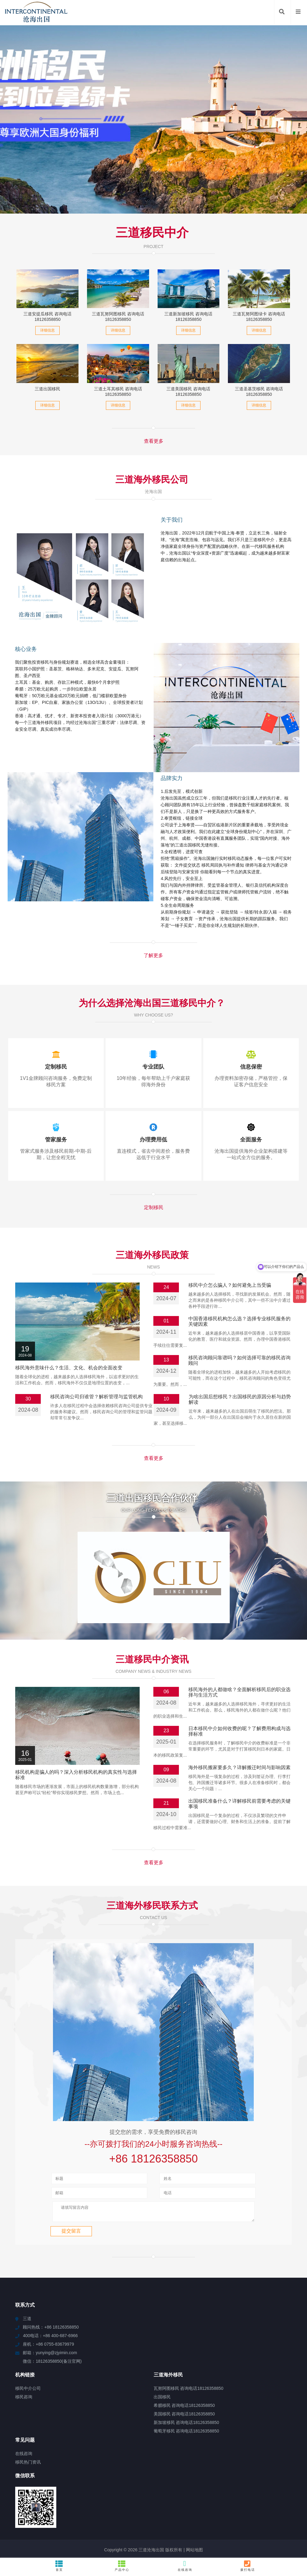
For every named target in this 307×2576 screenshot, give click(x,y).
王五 (171, 2534)
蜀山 (210, 2539)
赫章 (198, 2539)
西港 (148, 2539)
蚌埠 (233, 2539)
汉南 (159, 2539)
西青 (5, 2539)
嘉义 (182, 2528)
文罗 (51, 2539)
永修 (86, 2534)
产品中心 (122, 2565)
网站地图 (194, 2514)
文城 (28, 2534)
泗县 (136, 2539)
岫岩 (63, 2534)
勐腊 (17, 2534)
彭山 (228, 2528)
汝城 (267, 2539)
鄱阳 (75, 2534)
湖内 (212, 2545)
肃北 (194, 2534)
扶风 (28, 2539)
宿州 (147, 2528)
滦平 (274, 2528)
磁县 (221, 2539)
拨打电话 (247, 2565)
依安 (40, 2534)
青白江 (158, 2534)
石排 (241, 2534)
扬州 (240, 2528)
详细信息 (47, 330)
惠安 (109, 2534)
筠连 (73, 2545)
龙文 (171, 2539)
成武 (85, 2545)
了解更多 (153, 955)
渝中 (159, 2528)
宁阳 (279, 2539)
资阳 (263, 2528)
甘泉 (85, 2528)
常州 (96, 2545)
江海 (121, 2534)
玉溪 (108, 2545)
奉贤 (286, 2528)
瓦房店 (184, 2539)
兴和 (51, 2528)
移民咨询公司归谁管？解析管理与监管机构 (96, 1396)
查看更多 (153, 441)
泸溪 (258, 2545)
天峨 (217, 2528)
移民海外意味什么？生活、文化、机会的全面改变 (68, 1367)
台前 (16, 2539)
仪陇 (244, 2539)
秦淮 (39, 2539)
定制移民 (153, 1207)
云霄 (74, 2528)
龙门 (205, 2528)
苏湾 (98, 2534)
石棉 (62, 2528)
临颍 (154, 2545)
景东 (132, 2534)
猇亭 (144, 2534)
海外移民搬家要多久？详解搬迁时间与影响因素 (239, 1729)
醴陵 (264, 2534)
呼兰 (299, 2534)
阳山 (74, 2539)
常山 (246, 2545)
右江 (287, 2534)
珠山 (200, 2545)
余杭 (142, 2545)
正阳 (50, 2545)
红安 (189, 2545)
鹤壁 (51, 2534)
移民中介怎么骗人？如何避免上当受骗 (229, 1285)
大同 (170, 2528)
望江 (39, 2528)
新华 (235, 2545)
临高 (108, 2528)
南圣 (275, 2534)
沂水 (97, 2528)
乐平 (124, 2539)
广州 (194, 2528)
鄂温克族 (295, 2539)
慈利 (223, 2545)
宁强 (38, 2545)
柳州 (136, 2528)
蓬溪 (62, 2539)
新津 (293, 2545)
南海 (218, 2534)
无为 (229, 2534)
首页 (59, 2565)
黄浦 (97, 2539)
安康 (270, 2545)
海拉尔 (13, 2545)
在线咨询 (185, 2565)
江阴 (281, 2545)
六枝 (119, 2545)
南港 (251, 2528)
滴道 (252, 2534)
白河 (183, 2534)
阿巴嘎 (111, 2539)
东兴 (298, 2528)
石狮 (27, 2528)
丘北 (5, 2534)
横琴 (177, 2545)
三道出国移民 (47, 388)
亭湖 (206, 2534)
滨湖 (86, 2539)
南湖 (62, 2545)
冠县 (256, 2539)
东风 (166, 2545)
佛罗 (27, 2545)
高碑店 (122, 2528)
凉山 (131, 2545)
